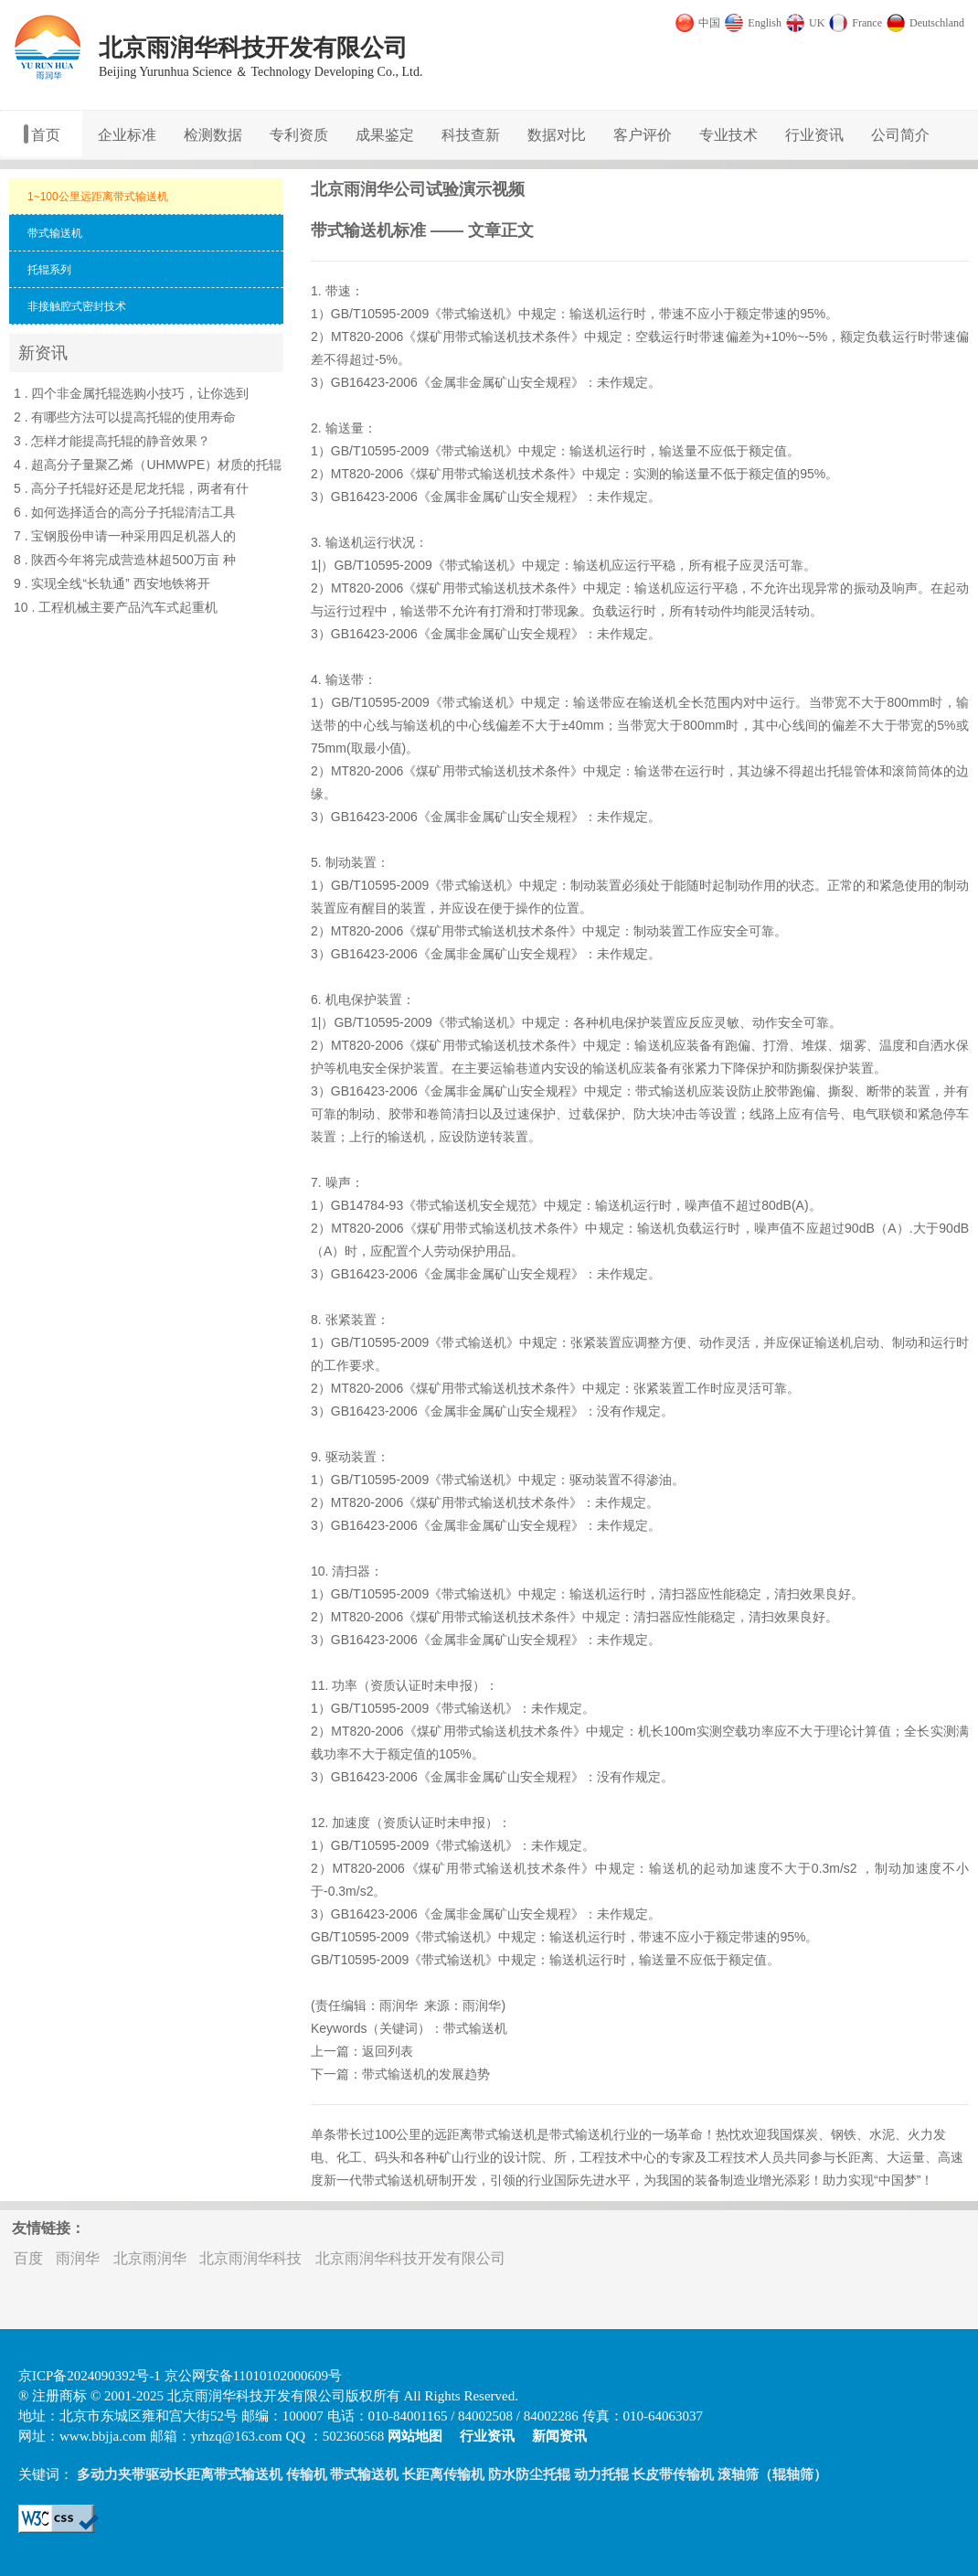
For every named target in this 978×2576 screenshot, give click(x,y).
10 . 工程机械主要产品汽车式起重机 (116, 607)
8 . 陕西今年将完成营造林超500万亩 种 (125, 559)
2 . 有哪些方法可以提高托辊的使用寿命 (125, 417)
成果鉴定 (385, 135)
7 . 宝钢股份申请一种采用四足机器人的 (125, 536)
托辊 (840, 771)
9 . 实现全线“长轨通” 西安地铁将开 (112, 583)
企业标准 (127, 135)
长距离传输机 (443, 2474)
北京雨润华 (149, 2258)
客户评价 (642, 135)
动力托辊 (601, 2474)
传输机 (306, 2474)
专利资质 (299, 135)
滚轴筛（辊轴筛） (772, 2474)
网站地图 (415, 2436)
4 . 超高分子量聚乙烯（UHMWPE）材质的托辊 (148, 464)
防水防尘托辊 (529, 2474)
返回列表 (387, 2051)
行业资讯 (814, 135)
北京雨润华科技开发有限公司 (410, 2258)
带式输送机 (473, 313)
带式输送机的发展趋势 (426, 2074)
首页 (45, 135)
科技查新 (470, 135)
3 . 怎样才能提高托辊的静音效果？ (112, 440)
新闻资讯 (559, 2436)
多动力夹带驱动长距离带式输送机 (179, 2474)
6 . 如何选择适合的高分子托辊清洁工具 (125, 512)
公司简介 (900, 135)
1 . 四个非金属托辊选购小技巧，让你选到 (131, 393)
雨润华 (398, 2005)
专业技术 (728, 135)
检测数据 (213, 135)
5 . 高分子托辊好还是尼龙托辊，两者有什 (131, 488)
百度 (28, 2258)
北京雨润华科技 (250, 2258)
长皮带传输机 (673, 2474)
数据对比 (556, 135)
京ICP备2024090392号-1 (89, 2375)
